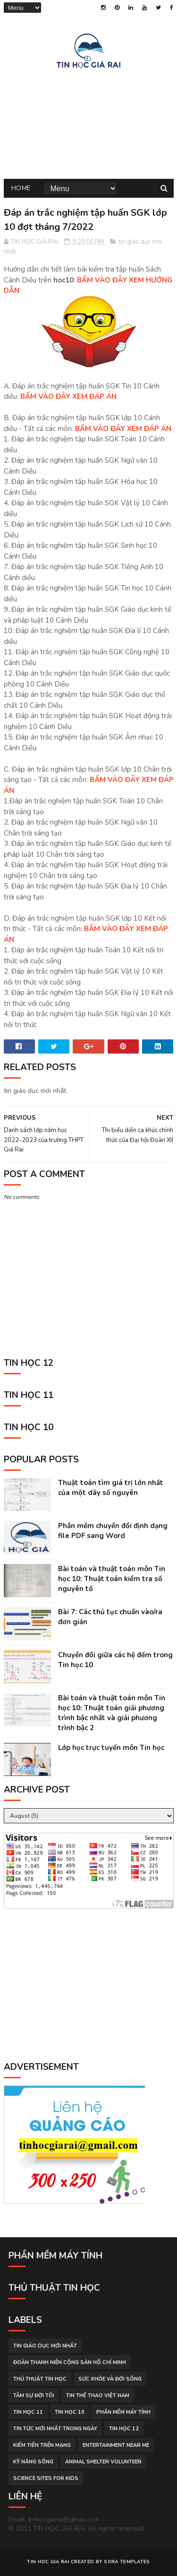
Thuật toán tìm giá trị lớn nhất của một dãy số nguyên (110, 1487)
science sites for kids (45, 2478)
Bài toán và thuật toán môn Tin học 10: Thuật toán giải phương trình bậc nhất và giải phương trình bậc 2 (111, 1712)
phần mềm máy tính (123, 2412)
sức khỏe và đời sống (110, 2379)
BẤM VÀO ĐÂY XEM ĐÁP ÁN (68, 396)
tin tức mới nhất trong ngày (55, 2428)
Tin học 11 (28, 2412)
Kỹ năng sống (33, 2461)
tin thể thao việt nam (97, 2395)
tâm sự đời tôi (33, 2395)
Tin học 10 (69, 2412)
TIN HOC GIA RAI (48, 2561)
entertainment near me (116, 2445)
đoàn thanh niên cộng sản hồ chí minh (69, 2362)
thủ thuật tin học (40, 2379)
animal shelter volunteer (103, 2461)
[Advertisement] (89, 122)
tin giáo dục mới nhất (45, 2345)
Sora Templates (127, 2561)
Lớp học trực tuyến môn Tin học (111, 1747)
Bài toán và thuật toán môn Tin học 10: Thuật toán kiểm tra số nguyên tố (111, 1578)
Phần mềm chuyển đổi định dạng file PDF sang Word (113, 1530)
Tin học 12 (124, 2428)
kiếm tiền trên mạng (42, 2445)
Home (21, 188)
